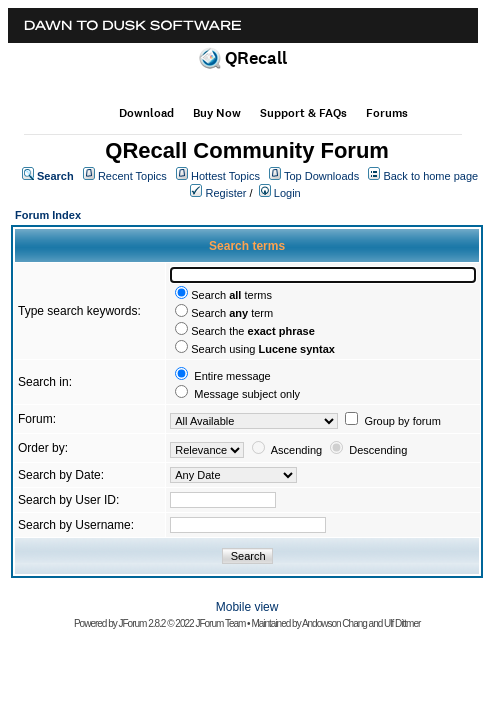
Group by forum (402, 421)
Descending (378, 450)
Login (287, 193)
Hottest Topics (225, 176)
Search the (253, 331)
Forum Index (48, 215)
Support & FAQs (303, 113)
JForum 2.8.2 (142, 623)
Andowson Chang (334, 623)
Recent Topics (132, 176)
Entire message (232, 376)
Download (146, 113)
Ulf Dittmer (402, 623)
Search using (263, 349)
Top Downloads (321, 176)
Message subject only (247, 394)
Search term (232, 313)
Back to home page (430, 176)
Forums (387, 113)
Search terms (231, 295)
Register (226, 193)
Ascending (296, 450)
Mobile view (247, 607)
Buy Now (217, 113)
